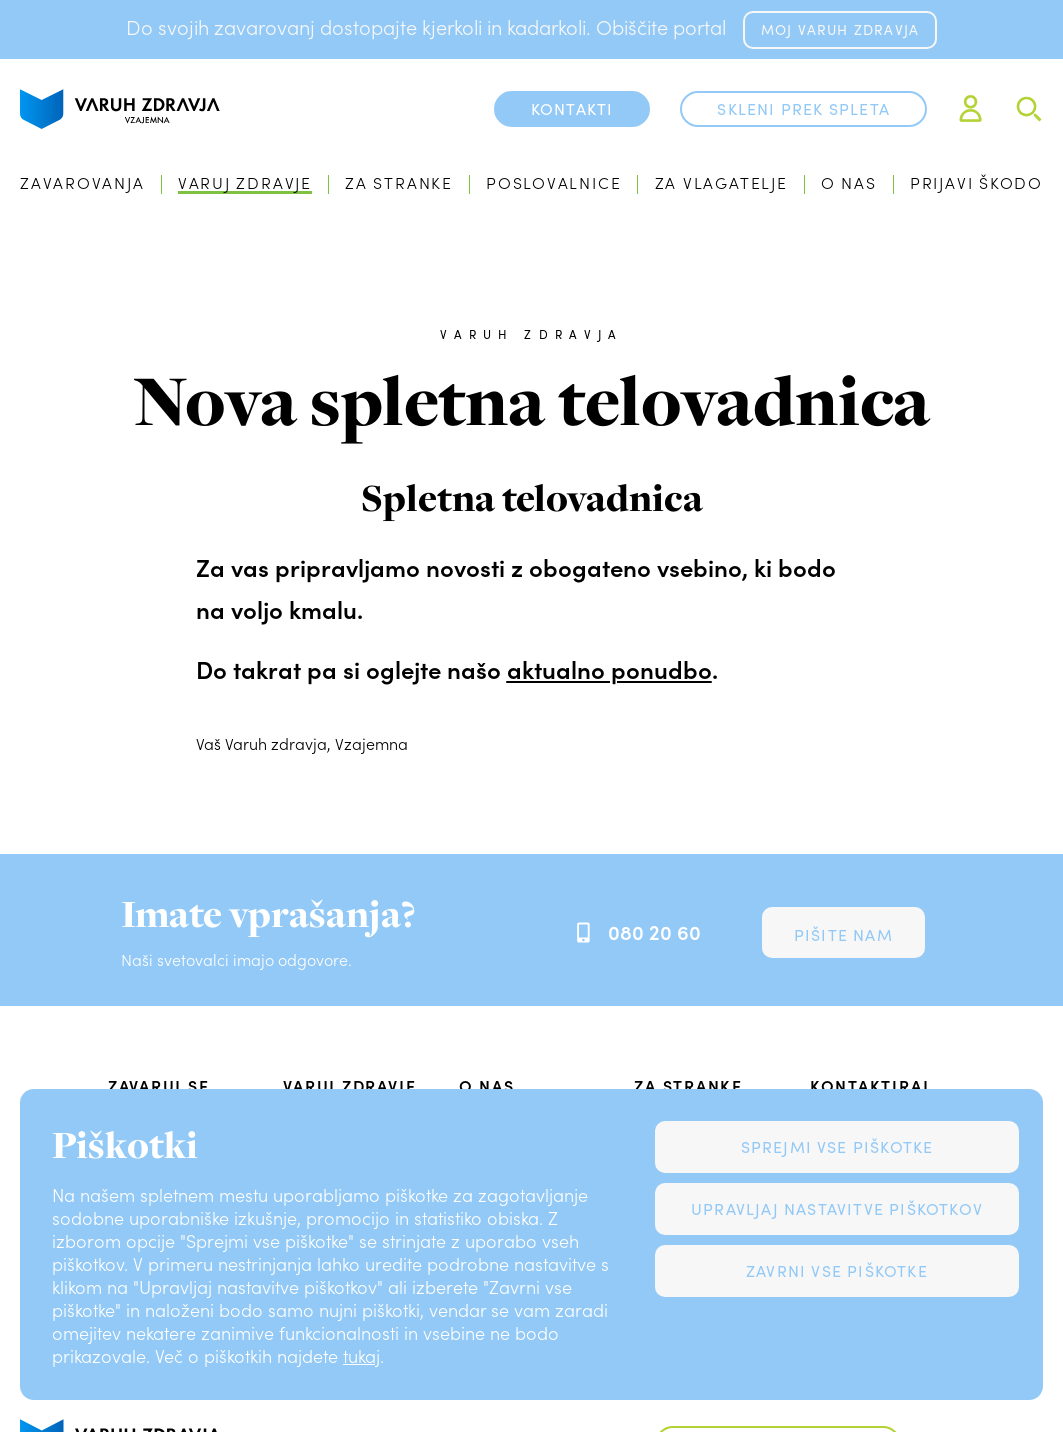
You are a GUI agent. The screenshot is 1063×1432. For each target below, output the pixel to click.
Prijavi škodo (976, 182)
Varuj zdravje (245, 182)
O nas (849, 182)
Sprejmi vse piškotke (837, 1146)
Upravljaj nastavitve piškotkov (837, 1208)
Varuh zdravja (531, 334)
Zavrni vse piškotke (837, 1270)
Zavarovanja (82, 182)
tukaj (361, 1356)
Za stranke (399, 182)
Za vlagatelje (721, 182)
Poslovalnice (553, 182)
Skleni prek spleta (803, 108)
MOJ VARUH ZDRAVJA (840, 29)
